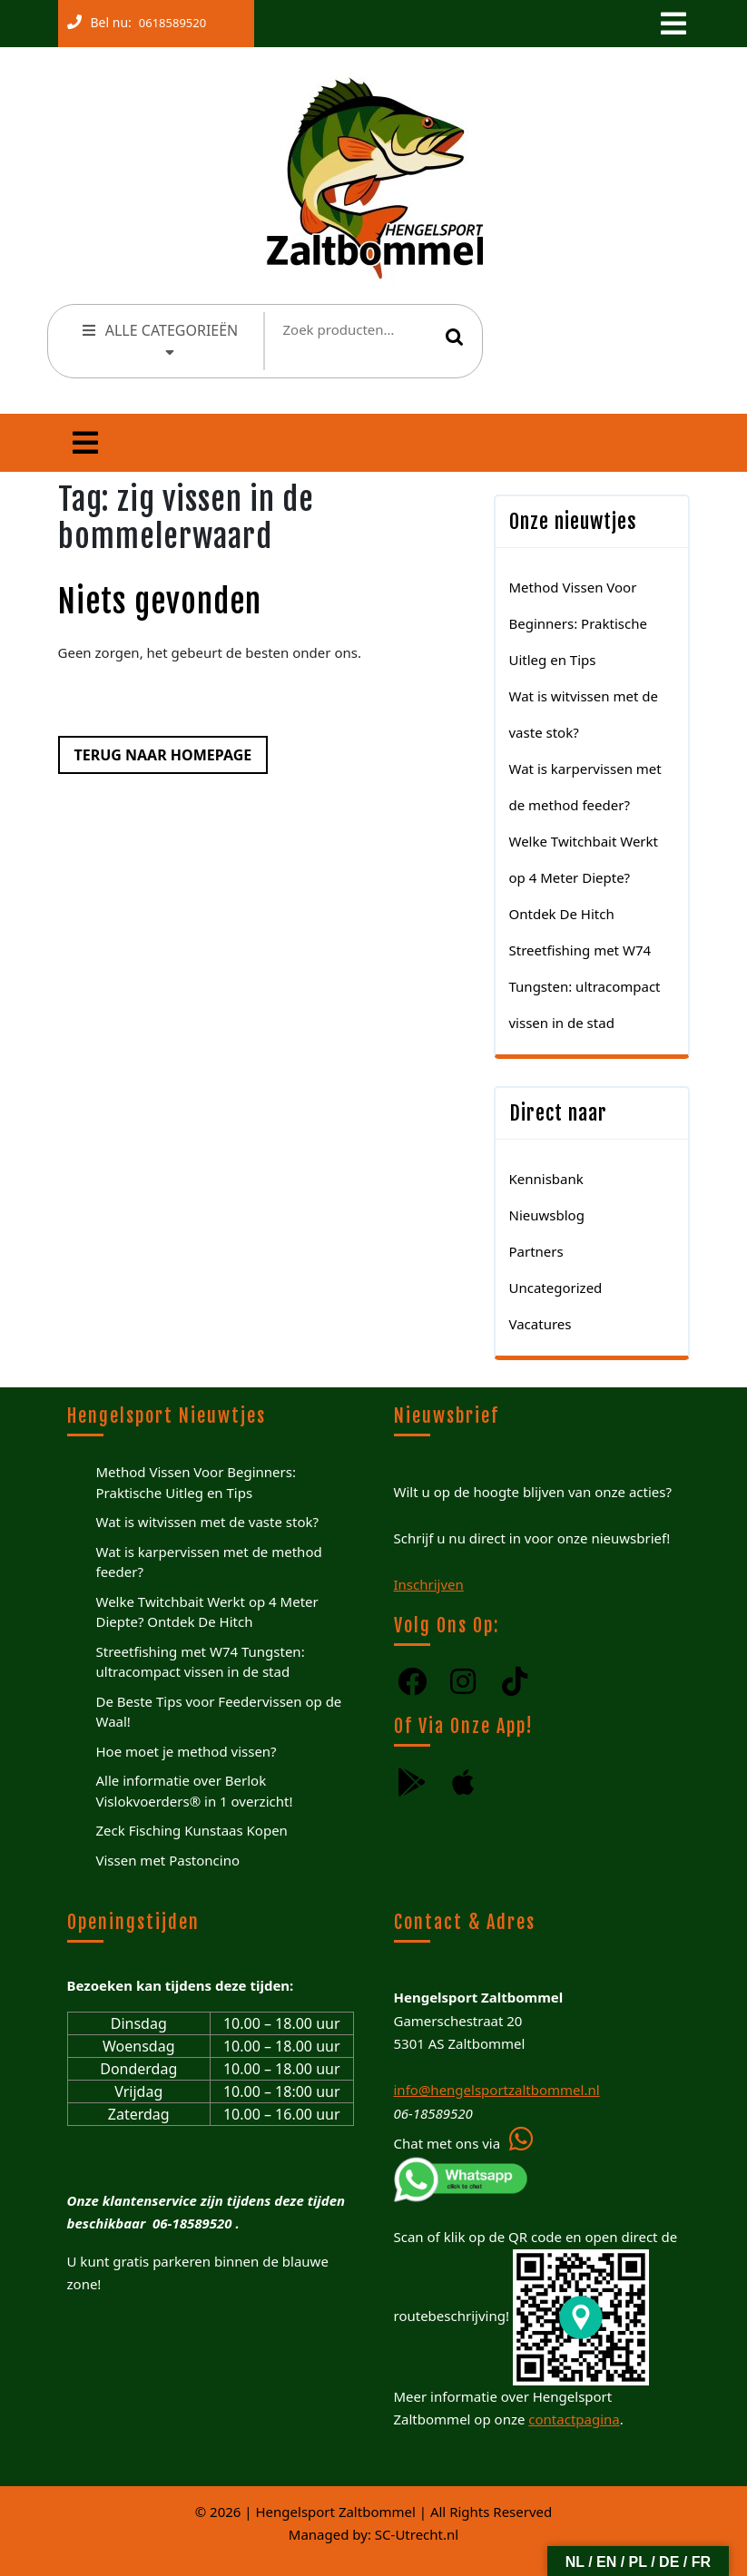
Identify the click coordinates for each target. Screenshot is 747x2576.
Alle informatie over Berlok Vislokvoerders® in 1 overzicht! (194, 1790)
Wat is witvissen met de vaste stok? (207, 1522)
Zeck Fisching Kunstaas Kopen (192, 1830)
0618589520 (169, 19)
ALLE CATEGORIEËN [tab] (159, 338)
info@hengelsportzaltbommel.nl (497, 2090)
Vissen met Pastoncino (168, 1860)
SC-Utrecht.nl (416, 2534)
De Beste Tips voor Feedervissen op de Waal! (219, 1711)
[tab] (672, 23)
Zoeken (455, 336)
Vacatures (540, 1324)
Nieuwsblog (547, 1215)
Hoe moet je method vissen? (186, 1751)
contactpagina (573, 2419)
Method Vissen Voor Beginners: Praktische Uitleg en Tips (578, 623)
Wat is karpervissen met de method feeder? (209, 1562)
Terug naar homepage (155, 750)
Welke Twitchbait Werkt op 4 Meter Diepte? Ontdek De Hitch (584, 877)
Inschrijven (429, 1584)
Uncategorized (556, 1287)
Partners (536, 1251)
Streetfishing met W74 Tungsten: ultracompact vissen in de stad (585, 986)
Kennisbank (546, 1179)
